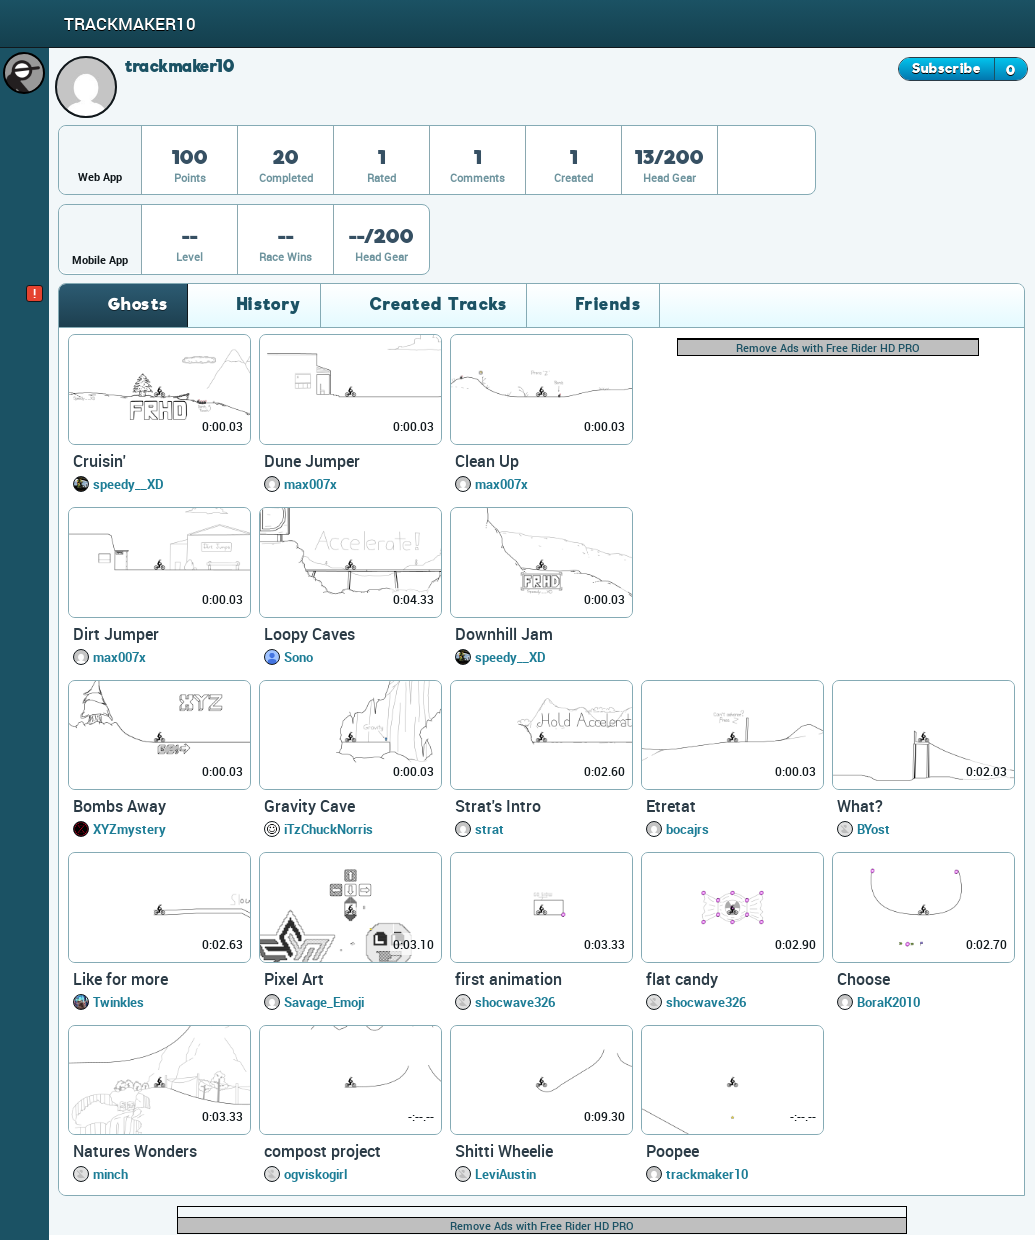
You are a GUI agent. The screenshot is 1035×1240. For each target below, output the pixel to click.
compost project (322, 1151)
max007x (310, 484)
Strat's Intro (498, 806)
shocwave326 (515, 1002)
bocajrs (687, 829)
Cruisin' (99, 461)
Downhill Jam (504, 634)
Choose (863, 979)
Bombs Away (119, 806)
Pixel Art (294, 979)
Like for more (120, 979)
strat (489, 829)
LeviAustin (505, 1174)
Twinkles (118, 1002)
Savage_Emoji (324, 1002)
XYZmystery (129, 829)
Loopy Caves (309, 634)
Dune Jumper (312, 461)
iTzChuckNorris (328, 829)
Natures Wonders (135, 1151)
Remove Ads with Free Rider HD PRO (828, 347)
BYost (873, 829)
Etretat (671, 806)
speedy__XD (128, 484)
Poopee (672, 1151)
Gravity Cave (309, 806)
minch (110, 1174)
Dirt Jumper (116, 634)
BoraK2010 (888, 1002)
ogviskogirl (315, 1174)
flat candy (682, 979)
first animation (508, 979)
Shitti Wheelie (504, 1151)
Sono (298, 657)
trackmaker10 (707, 1174)
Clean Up (487, 461)
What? (860, 806)
